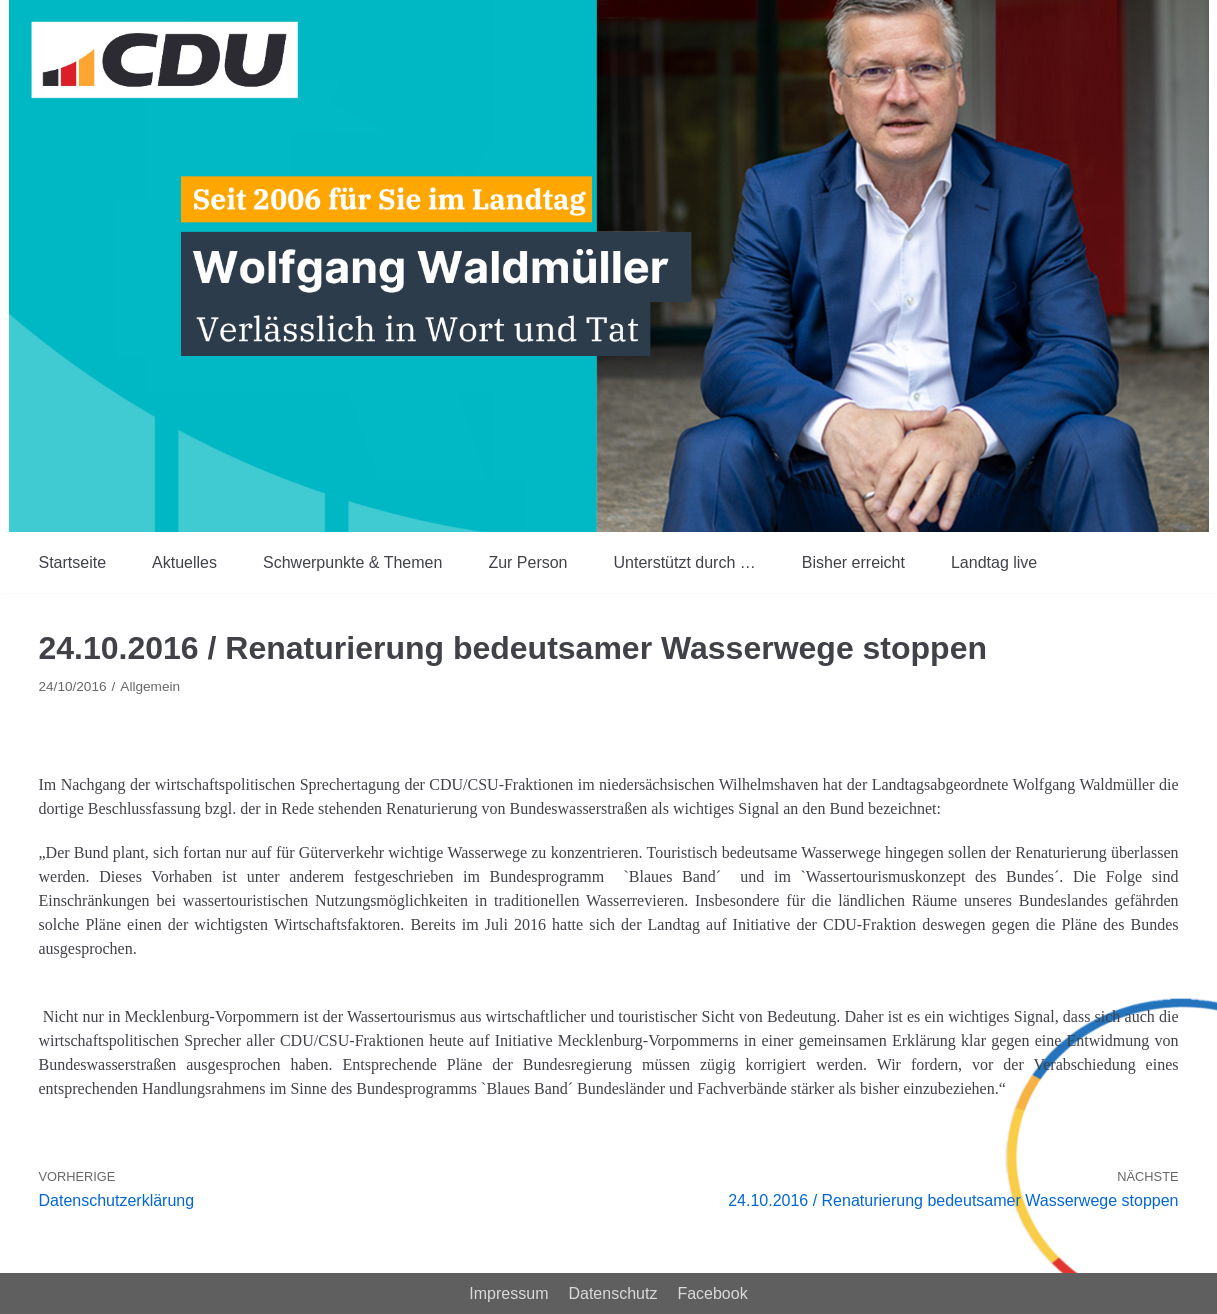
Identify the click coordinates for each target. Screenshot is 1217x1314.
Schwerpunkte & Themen (352, 562)
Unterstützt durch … (685, 562)
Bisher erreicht (853, 562)
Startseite (73, 562)
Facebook (712, 1293)
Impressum (508, 1293)
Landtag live (994, 562)
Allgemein (150, 686)
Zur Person (527, 562)
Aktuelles (184, 562)
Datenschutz (612, 1293)
